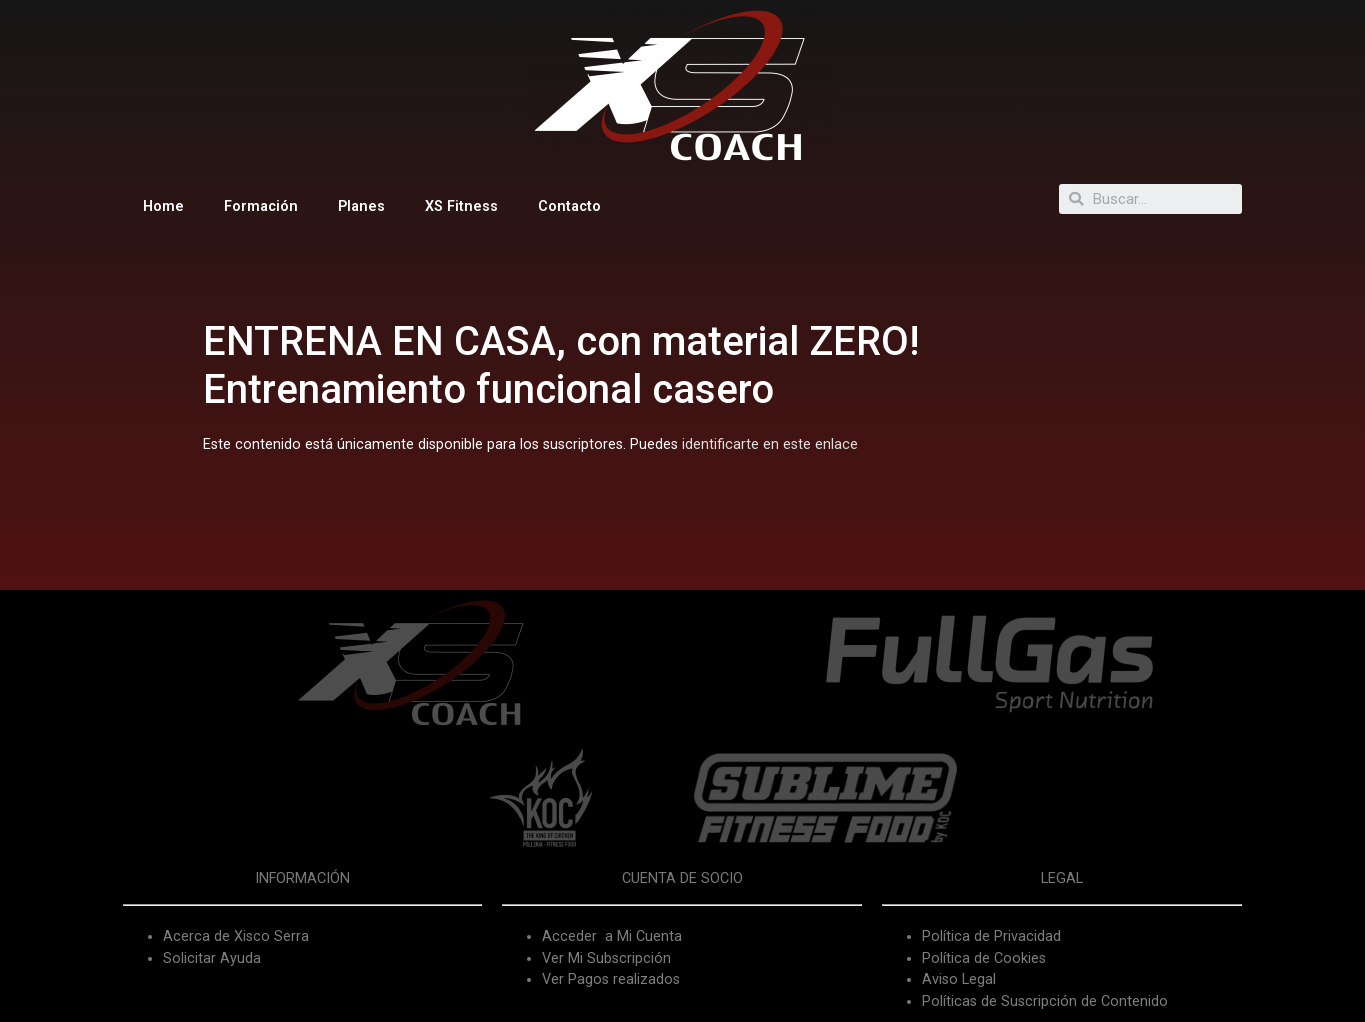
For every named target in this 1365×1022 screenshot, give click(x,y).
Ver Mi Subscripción (606, 958)
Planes (361, 206)
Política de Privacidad (991, 936)
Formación (261, 206)
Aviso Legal (959, 979)
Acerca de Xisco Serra (236, 936)
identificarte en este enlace (770, 444)
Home (163, 206)
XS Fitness (461, 206)
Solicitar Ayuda (212, 958)
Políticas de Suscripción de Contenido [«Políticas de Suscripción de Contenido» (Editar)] (1045, 1001)
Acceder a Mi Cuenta (612, 936)
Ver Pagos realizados (611, 979)
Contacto (569, 206)
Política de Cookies (984, 958)
